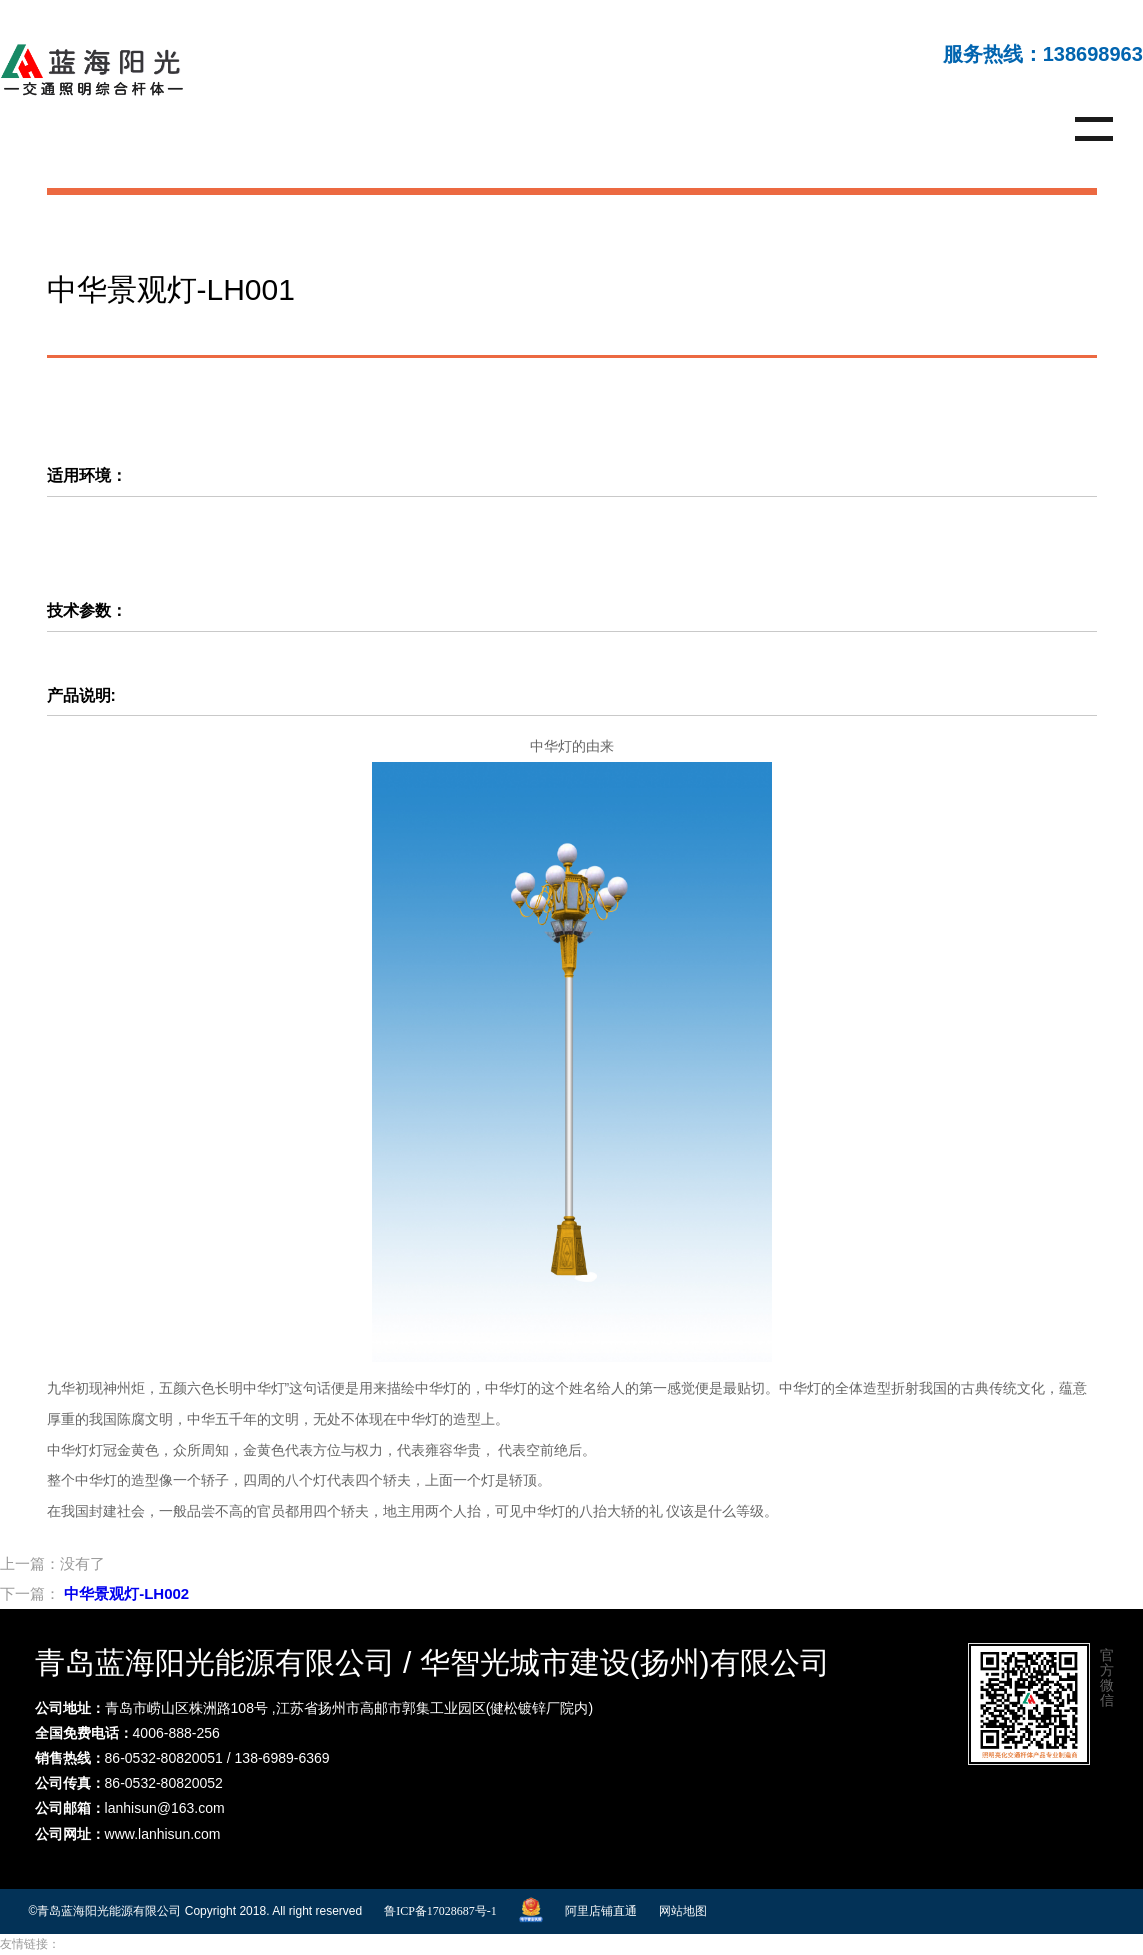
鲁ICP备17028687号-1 (440, 1911)
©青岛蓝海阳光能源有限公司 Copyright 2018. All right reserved (196, 1911)
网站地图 (683, 1911)
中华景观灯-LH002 (126, 1593)
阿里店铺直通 (601, 1911)
